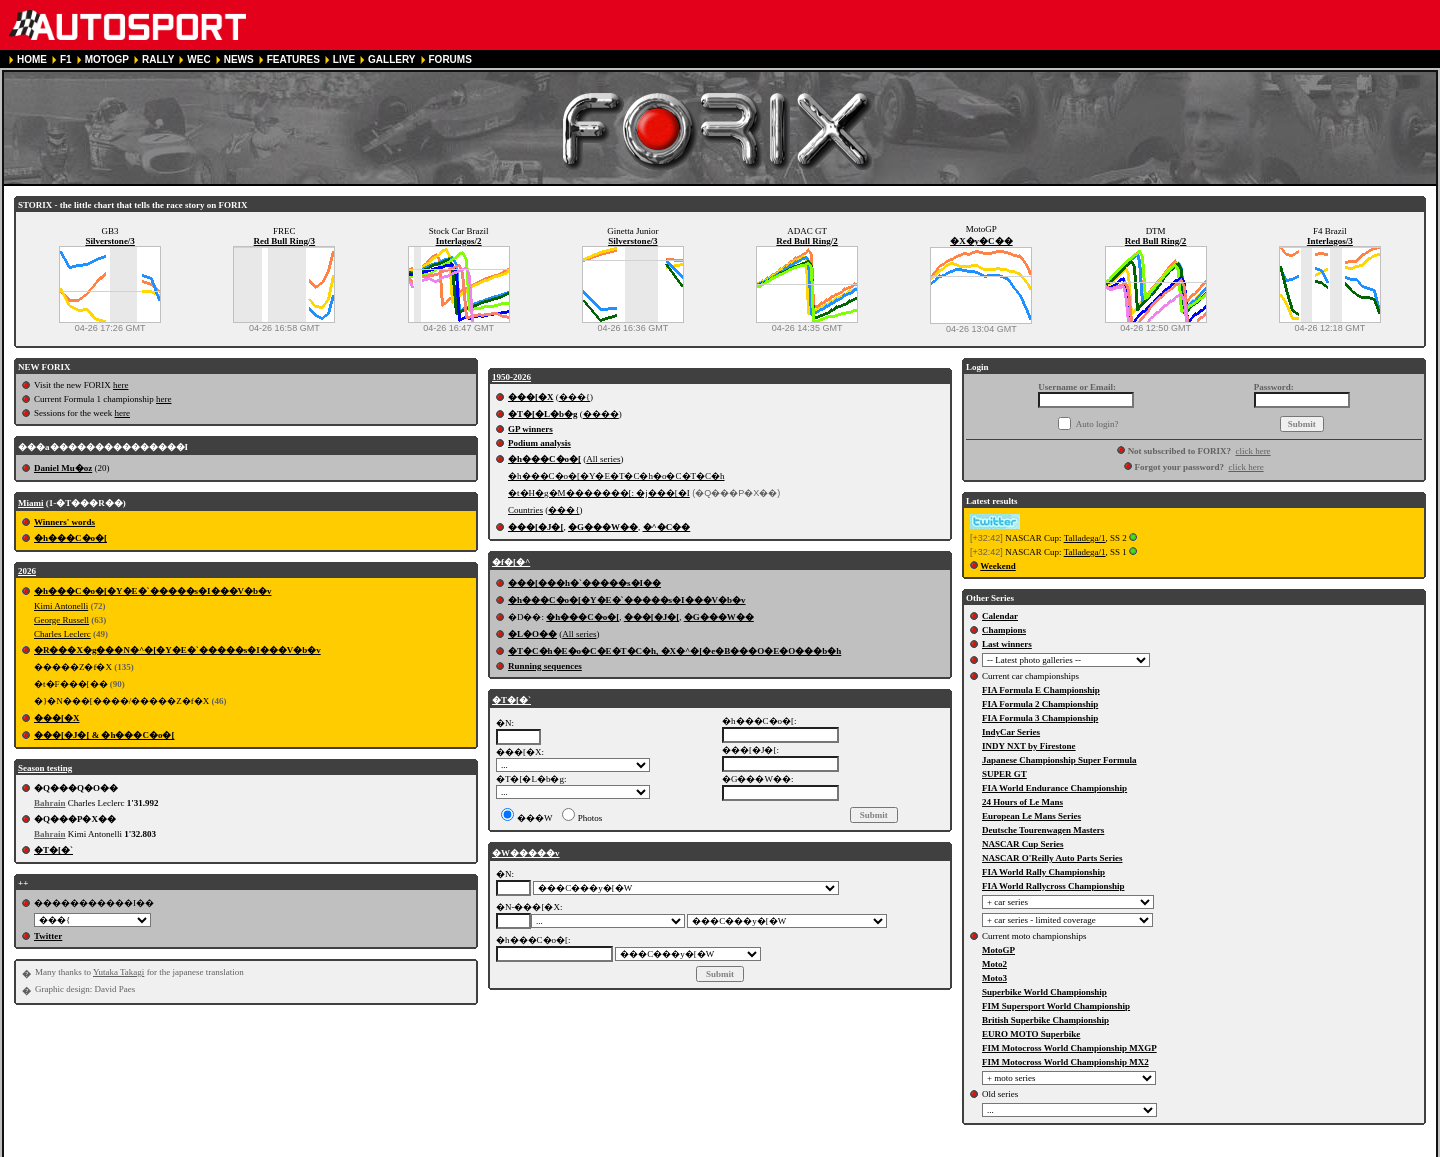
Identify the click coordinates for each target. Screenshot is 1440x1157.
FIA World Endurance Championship (1054, 788)
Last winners (1007, 644)
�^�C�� (667, 527)
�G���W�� (603, 527)
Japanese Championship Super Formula (1059, 760)
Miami (31, 503)
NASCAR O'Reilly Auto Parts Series (1052, 858)
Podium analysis (539, 443)
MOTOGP (107, 59)
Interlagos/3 (1330, 241)
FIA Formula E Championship (1041, 690)
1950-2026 (511, 377)
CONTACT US (567, 1148)
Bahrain (50, 803)
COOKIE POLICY (482, 1148)
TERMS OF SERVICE (284, 1148)
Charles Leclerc (62, 634)
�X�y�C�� (981, 241)
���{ (574, 397)
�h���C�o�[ (70, 538)
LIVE (344, 59)
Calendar (1000, 616)
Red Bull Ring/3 (285, 241)
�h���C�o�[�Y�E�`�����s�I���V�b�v (153, 591)
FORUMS (450, 59)
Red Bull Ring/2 (807, 241)
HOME (32, 59)
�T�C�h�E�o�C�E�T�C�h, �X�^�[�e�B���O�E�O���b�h (674, 651)
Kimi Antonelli (61, 606)
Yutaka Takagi (118, 972)
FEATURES (293, 59)
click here (1252, 451)
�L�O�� (532, 634)
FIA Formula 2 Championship (1040, 704)
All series (603, 459)
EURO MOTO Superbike (1031, 1034)
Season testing (45, 768)
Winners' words (64, 522)
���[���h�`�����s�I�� (584, 583)
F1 (66, 59)
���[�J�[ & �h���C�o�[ (104, 735)
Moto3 (994, 978)
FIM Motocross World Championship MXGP (1069, 1048)
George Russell (61, 620)
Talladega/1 (1085, 538)
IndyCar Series (1011, 732)
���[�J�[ (536, 527)
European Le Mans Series (1031, 816)
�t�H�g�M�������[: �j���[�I (599, 493)
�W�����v (526, 853)
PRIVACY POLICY (388, 1148)
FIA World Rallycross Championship (1053, 886)
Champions (1004, 630)
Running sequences (545, 666)
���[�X (57, 718)
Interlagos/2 (459, 241)
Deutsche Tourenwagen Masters (1043, 830)
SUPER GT (1004, 774)
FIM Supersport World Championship (1056, 1006)
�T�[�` (53, 850)
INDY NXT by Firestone (1029, 746)
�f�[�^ (511, 562)
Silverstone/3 (110, 241)
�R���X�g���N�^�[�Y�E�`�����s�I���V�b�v (177, 650)
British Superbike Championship (1045, 1020)
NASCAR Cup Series (1023, 844)
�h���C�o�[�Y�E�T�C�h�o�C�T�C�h (616, 476)
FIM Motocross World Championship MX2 (1065, 1062)
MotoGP (998, 950)
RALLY (158, 59)
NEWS (239, 59)
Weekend (998, 566)
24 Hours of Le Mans (1022, 802)
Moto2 (994, 964)
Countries (525, 510)
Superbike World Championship (1044, 992)
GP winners (530, 429)
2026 (27, 571)
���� (601, 414)
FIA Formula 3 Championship (1040, 718)
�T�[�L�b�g (543, 414)
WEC (198, 59)
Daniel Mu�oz (63, 468)
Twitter (48, 936)
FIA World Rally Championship (1043, 872)
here (121, 385)
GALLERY (391, 59)
